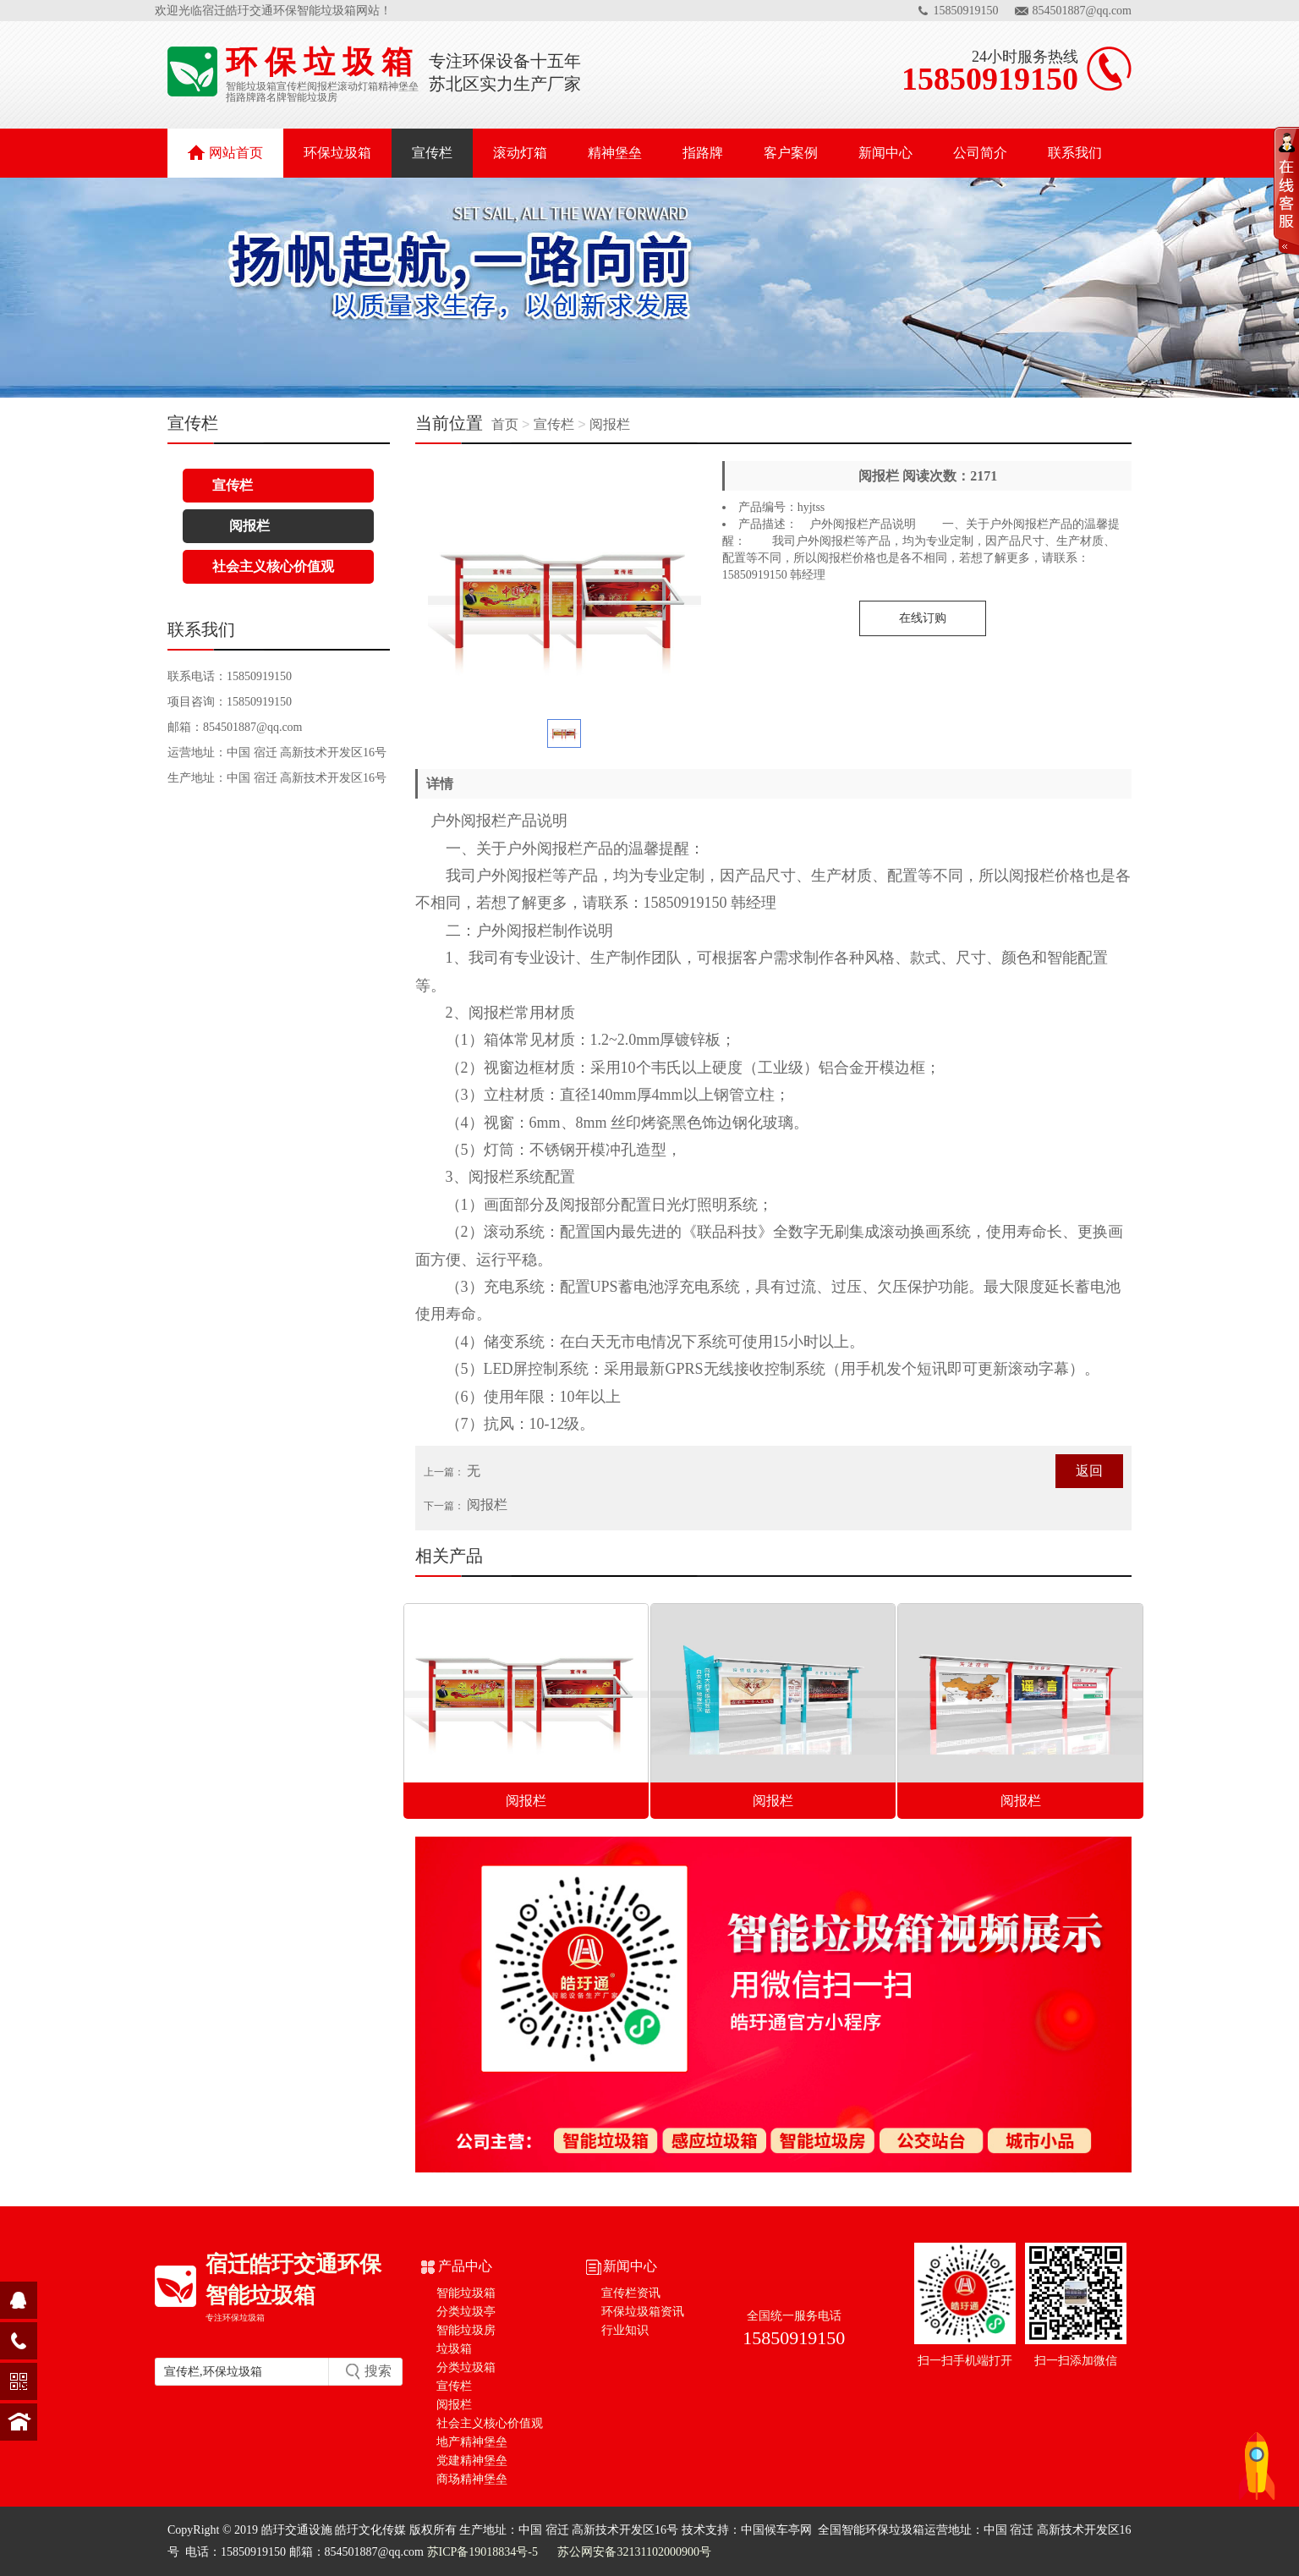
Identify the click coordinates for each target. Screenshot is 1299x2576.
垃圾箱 (454, 2349)
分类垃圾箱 (466, 2367)
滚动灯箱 (357, 86)
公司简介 (980, 153)
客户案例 (791, 153)
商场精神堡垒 (471, 2479)
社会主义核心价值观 (273, 566)
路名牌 (271, 97)
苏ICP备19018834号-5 (482, 2552)
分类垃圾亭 (466, 2311)
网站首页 (225, 152)
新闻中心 (885, 153)
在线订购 (922, 618)
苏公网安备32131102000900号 (633, 2552)
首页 (506, 424)
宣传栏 (292, 86)
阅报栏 (322, 86)
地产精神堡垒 (471, 2442)
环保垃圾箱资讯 (642, 2311)
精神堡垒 (398, 86)
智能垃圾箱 (251, 86)
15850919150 (966, 10)
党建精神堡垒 (471, 2460)
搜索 (378, 2371)
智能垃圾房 (312, 97)
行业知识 (625, 2330)
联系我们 (1075, 153)
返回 (1089, 1471)
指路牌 (241, 97)
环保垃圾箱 (337, 153)
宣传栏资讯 (630, 2293)
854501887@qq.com (1082, 10)
